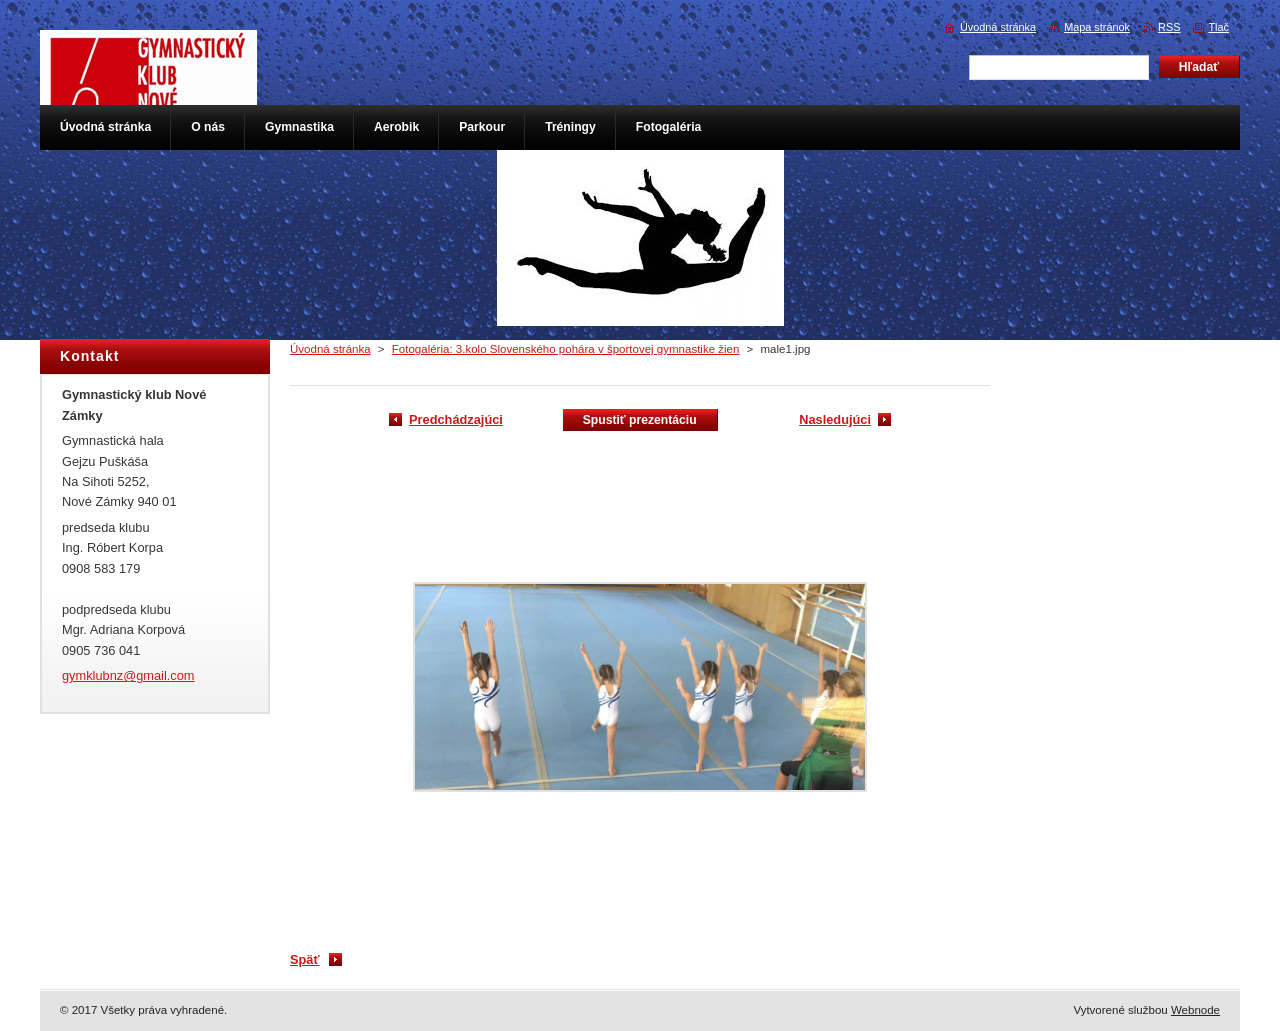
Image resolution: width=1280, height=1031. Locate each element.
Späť (305, 959)
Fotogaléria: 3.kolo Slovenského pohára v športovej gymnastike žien (566, 349)
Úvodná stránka (330, 349)
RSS (1169, 27)
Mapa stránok (1097, 27)
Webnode (1195, 1010)
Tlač (1218, 27)
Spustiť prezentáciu (640, 420)
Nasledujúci (835, 419)
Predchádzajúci (456, 419)
